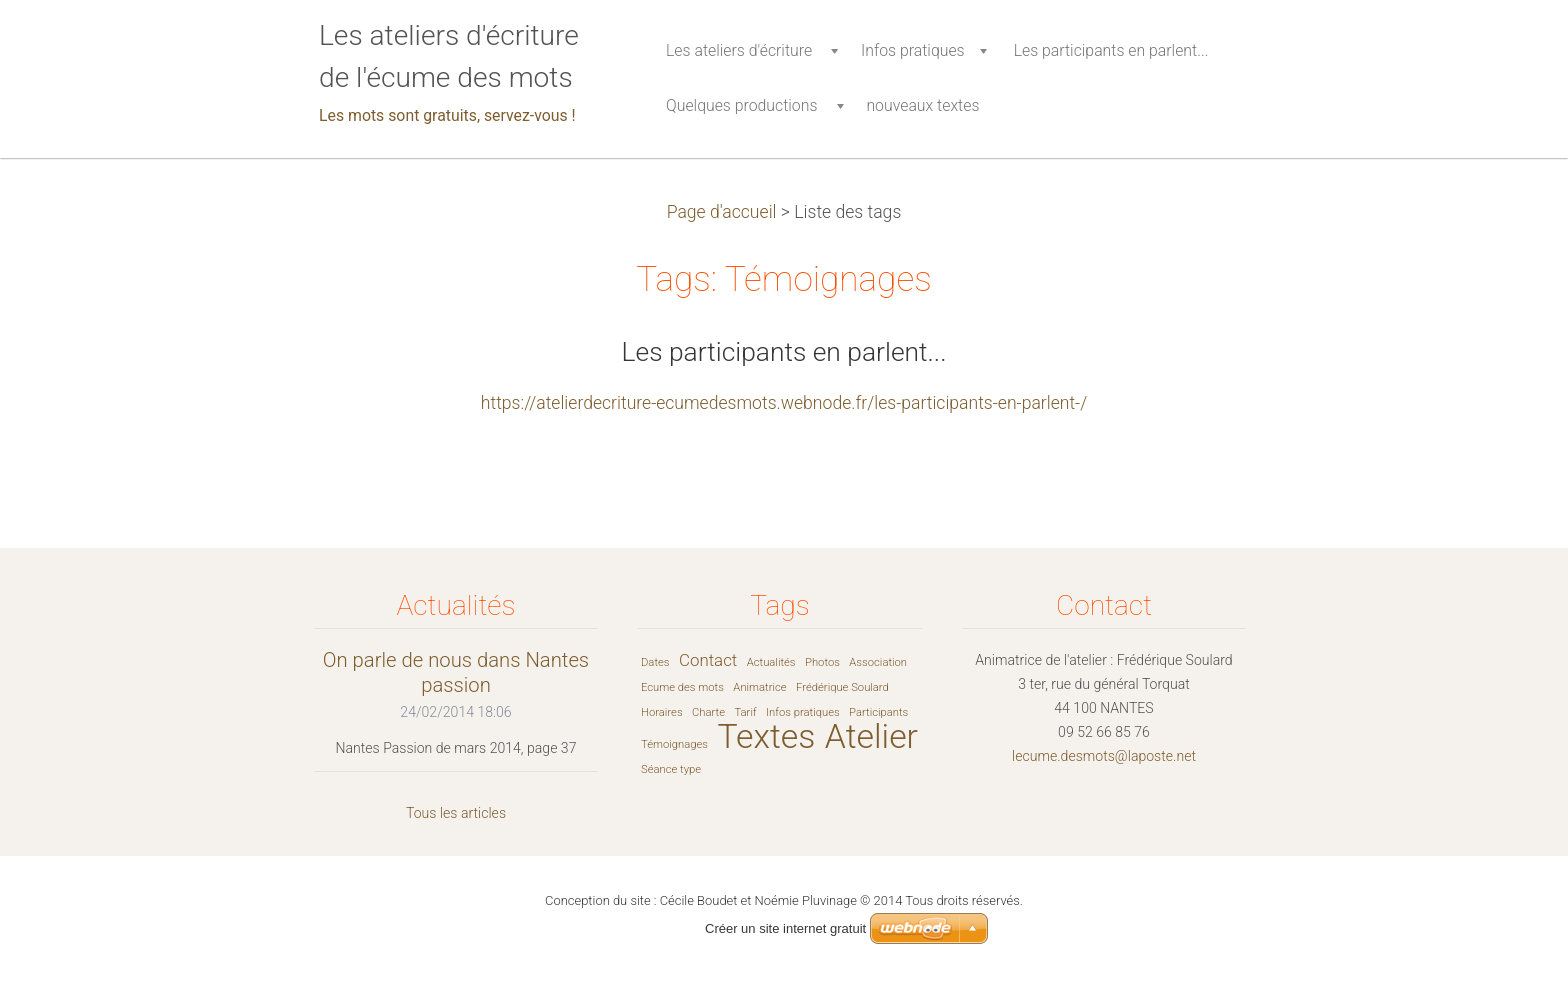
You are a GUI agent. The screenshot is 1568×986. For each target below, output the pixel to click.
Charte (708, 712)
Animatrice (759, 687)
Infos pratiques (803, 712)
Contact (708, 660)
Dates (655, 662)
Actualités (771, 662)
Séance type (671, 769)
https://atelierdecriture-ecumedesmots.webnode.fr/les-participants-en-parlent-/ (784, 403)
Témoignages (674, 744)
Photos (822, 662)
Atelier (871, 736)
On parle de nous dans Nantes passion (456, 672)
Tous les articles (456, 813)
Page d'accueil (722, 212)
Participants (878, 712)
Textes (766, 736)
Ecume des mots (682, 687)
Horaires (662, 712)
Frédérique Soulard (842, 687)
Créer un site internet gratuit (785, 928)
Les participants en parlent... (784, 352)
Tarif (745, 712)
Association (878, 662)
